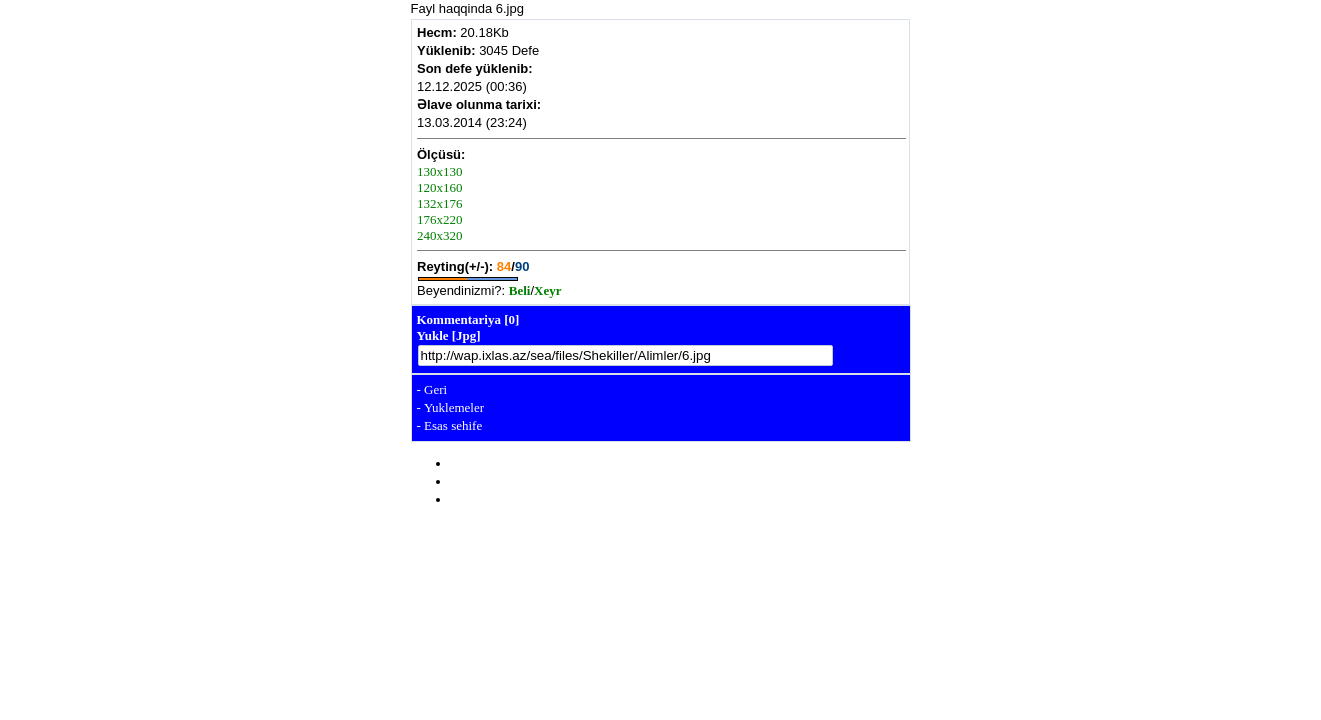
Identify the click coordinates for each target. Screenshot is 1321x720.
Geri (435, 389)
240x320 (440, 235)
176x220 (440, 219)
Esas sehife (453, 425)
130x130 (440, 171)
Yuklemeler (454, 407)
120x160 (440, 187)
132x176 (440, 203)
